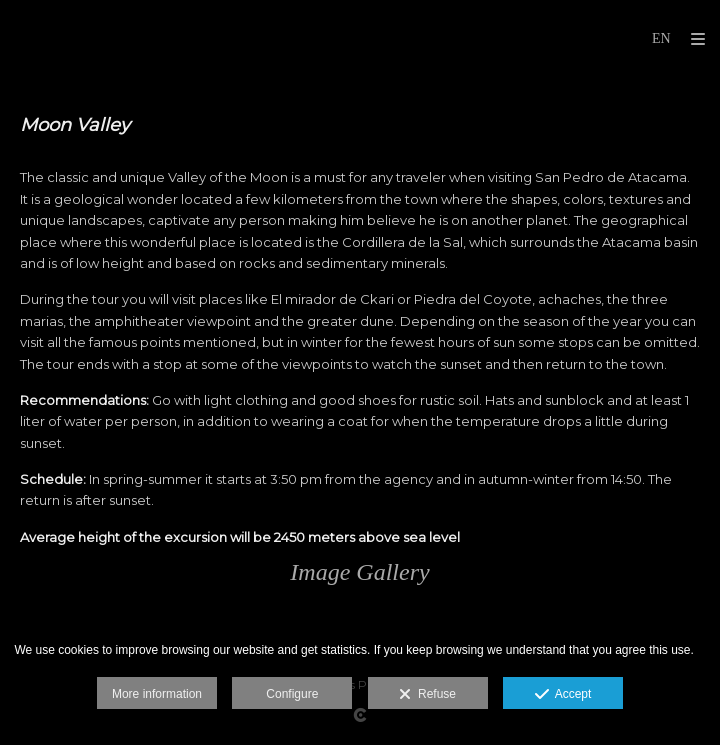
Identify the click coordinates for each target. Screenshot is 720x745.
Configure (292, 694)
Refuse (427, 695)
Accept (563, 695)
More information (157, 694)
